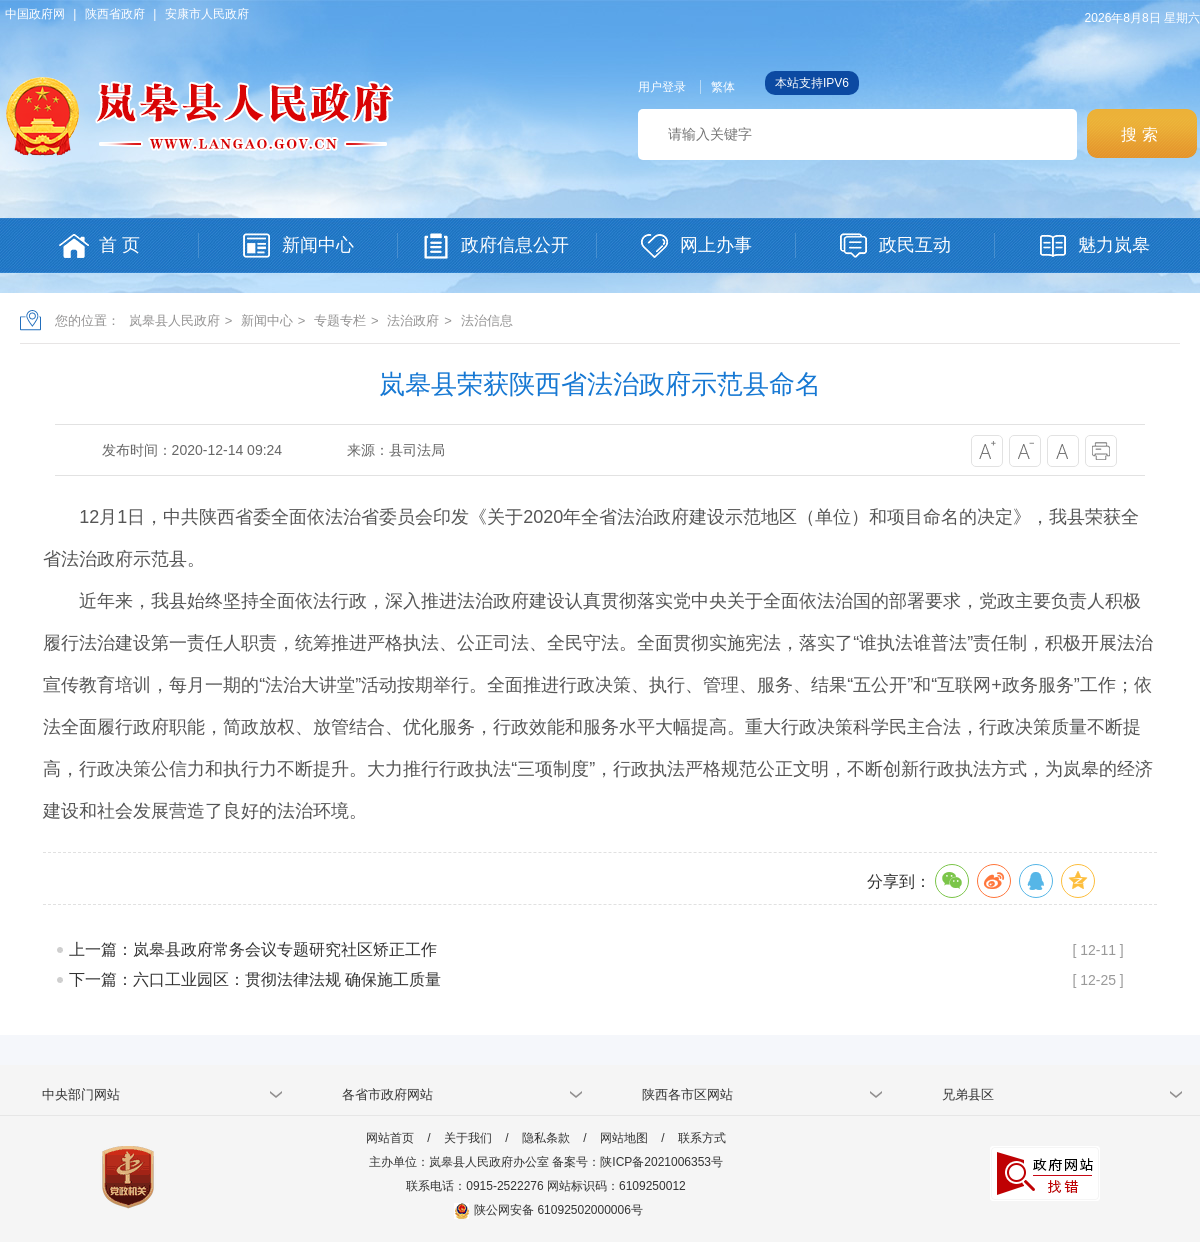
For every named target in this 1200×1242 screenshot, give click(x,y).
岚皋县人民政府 (174, 320)
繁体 (723, 87)
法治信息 (487, 320)
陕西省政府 (115, 14)
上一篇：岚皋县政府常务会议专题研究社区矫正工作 (253, 949)
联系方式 (702, 1138)
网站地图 (624, 1138)
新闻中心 (267, 320)
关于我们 (468, 1138)
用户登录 (662, 87)
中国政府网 (35, 14)
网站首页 (390, 1138)
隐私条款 (546, 1138)
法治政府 (413, 320)
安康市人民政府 (207, 14)
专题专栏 (340, 320)
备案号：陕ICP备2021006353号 (637, 1162)
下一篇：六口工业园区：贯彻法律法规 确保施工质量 (255, 979)
